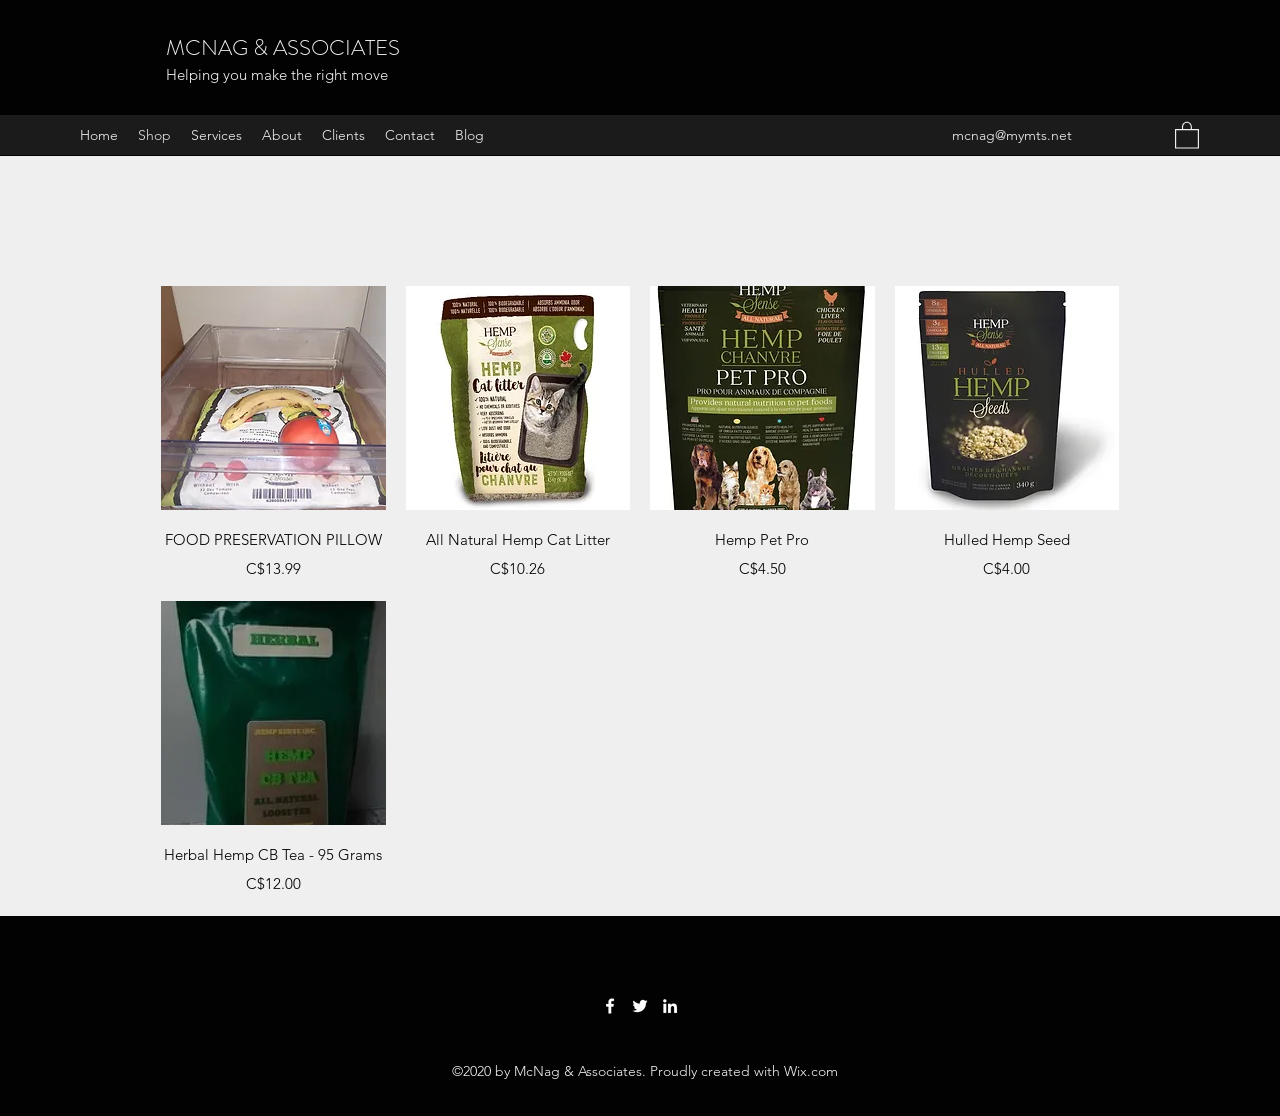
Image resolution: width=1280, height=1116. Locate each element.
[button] (1187, 134)
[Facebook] (610, 1006)
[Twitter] (640, 1006)
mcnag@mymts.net (1012, 135)
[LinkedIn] (670, 1006)
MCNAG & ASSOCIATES (283, 47)
